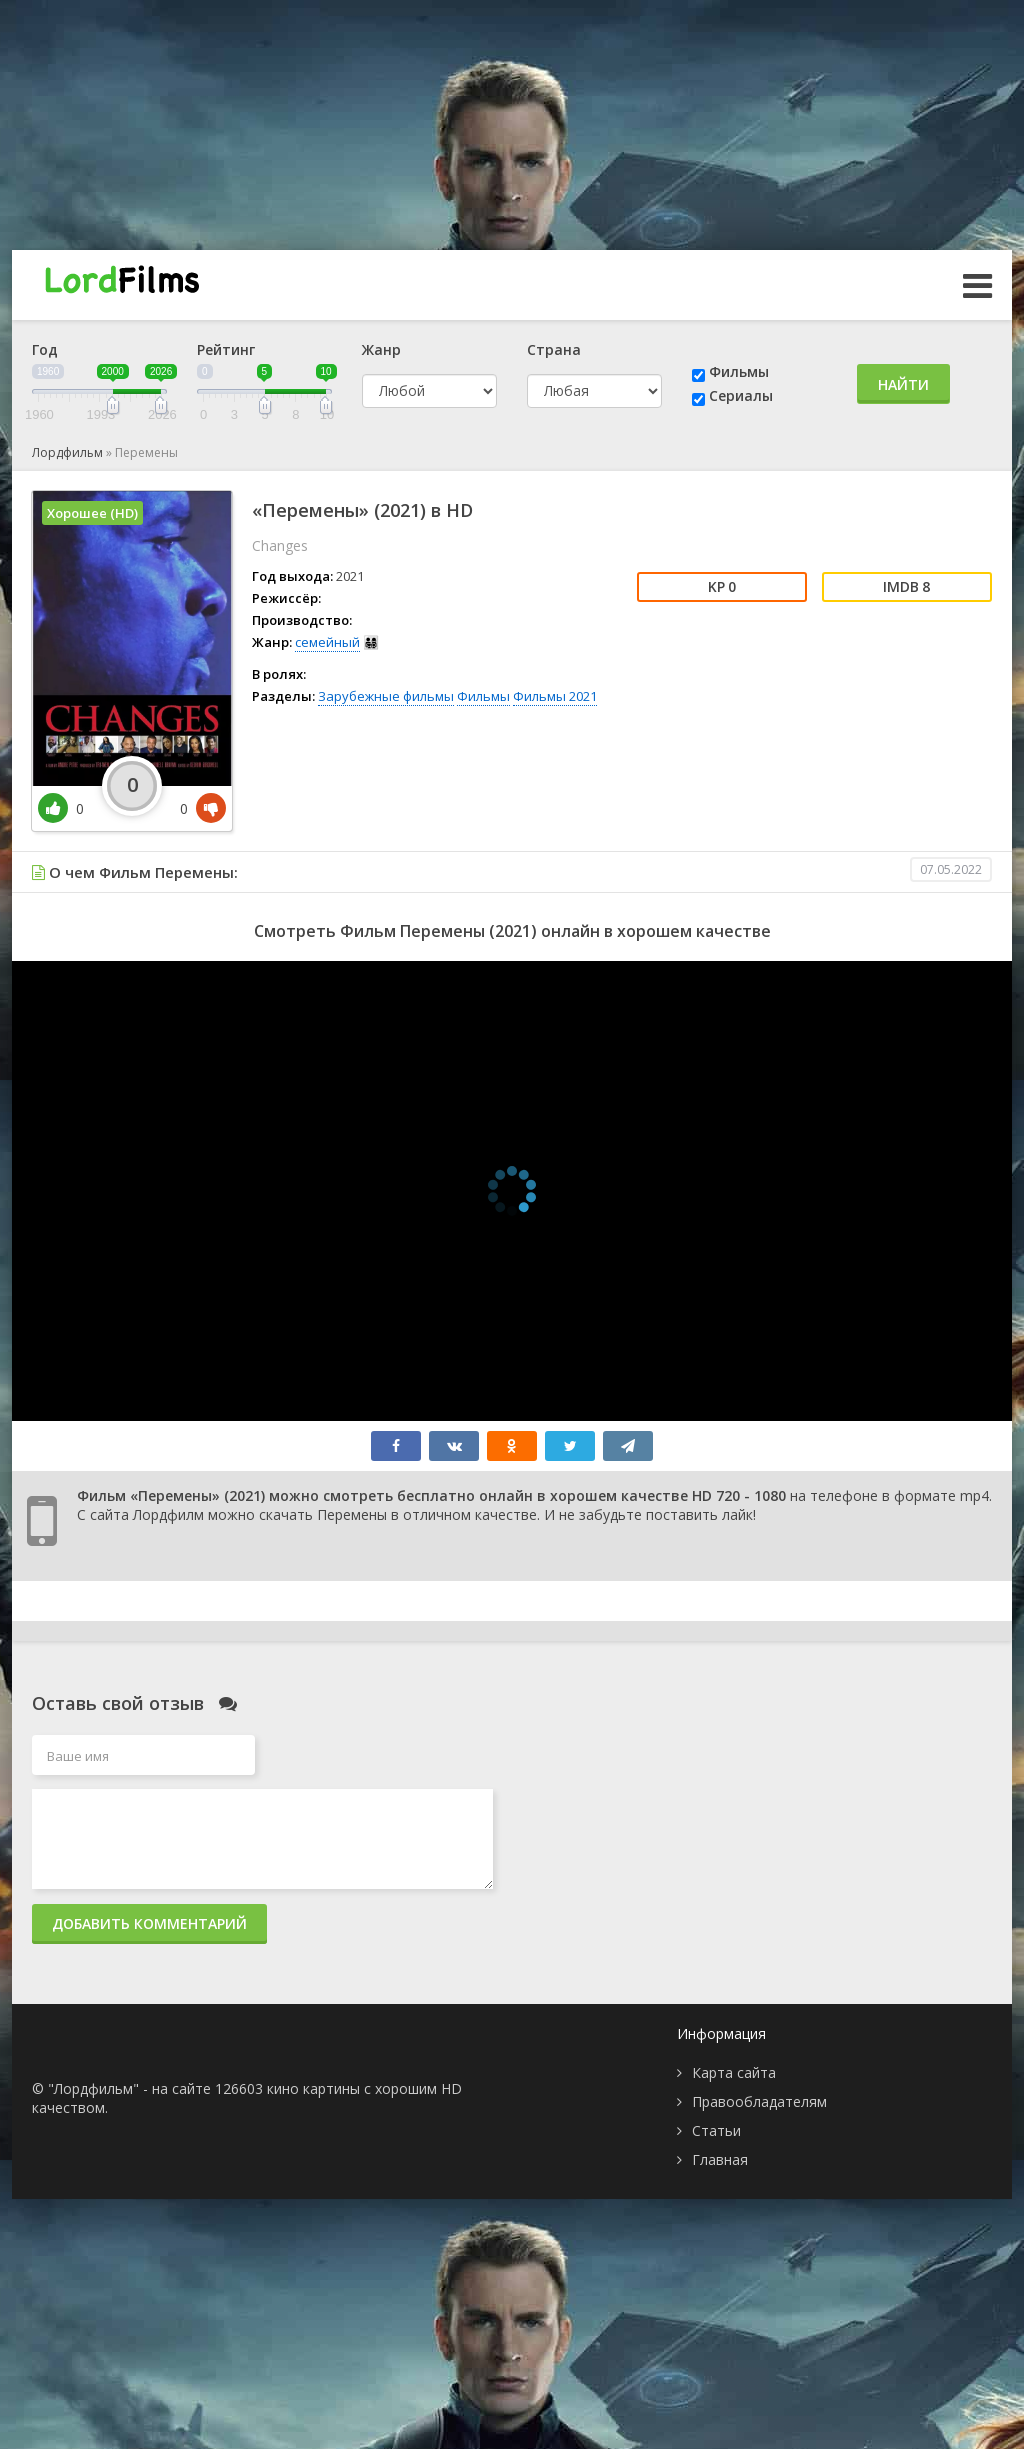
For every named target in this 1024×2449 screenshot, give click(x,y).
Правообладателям (759, 2101)
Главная (720, 2159)
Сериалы (741, 395)
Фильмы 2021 (555, 696)
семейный (327, 642)
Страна (554, 349)
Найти (903, 384)
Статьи (716, 2130)
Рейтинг (226, 349)
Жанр (381, 349)
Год (45, 349)
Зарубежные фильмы (386, 696)
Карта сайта (734, 2072)
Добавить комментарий (149, 1923)
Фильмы (739, 371)
